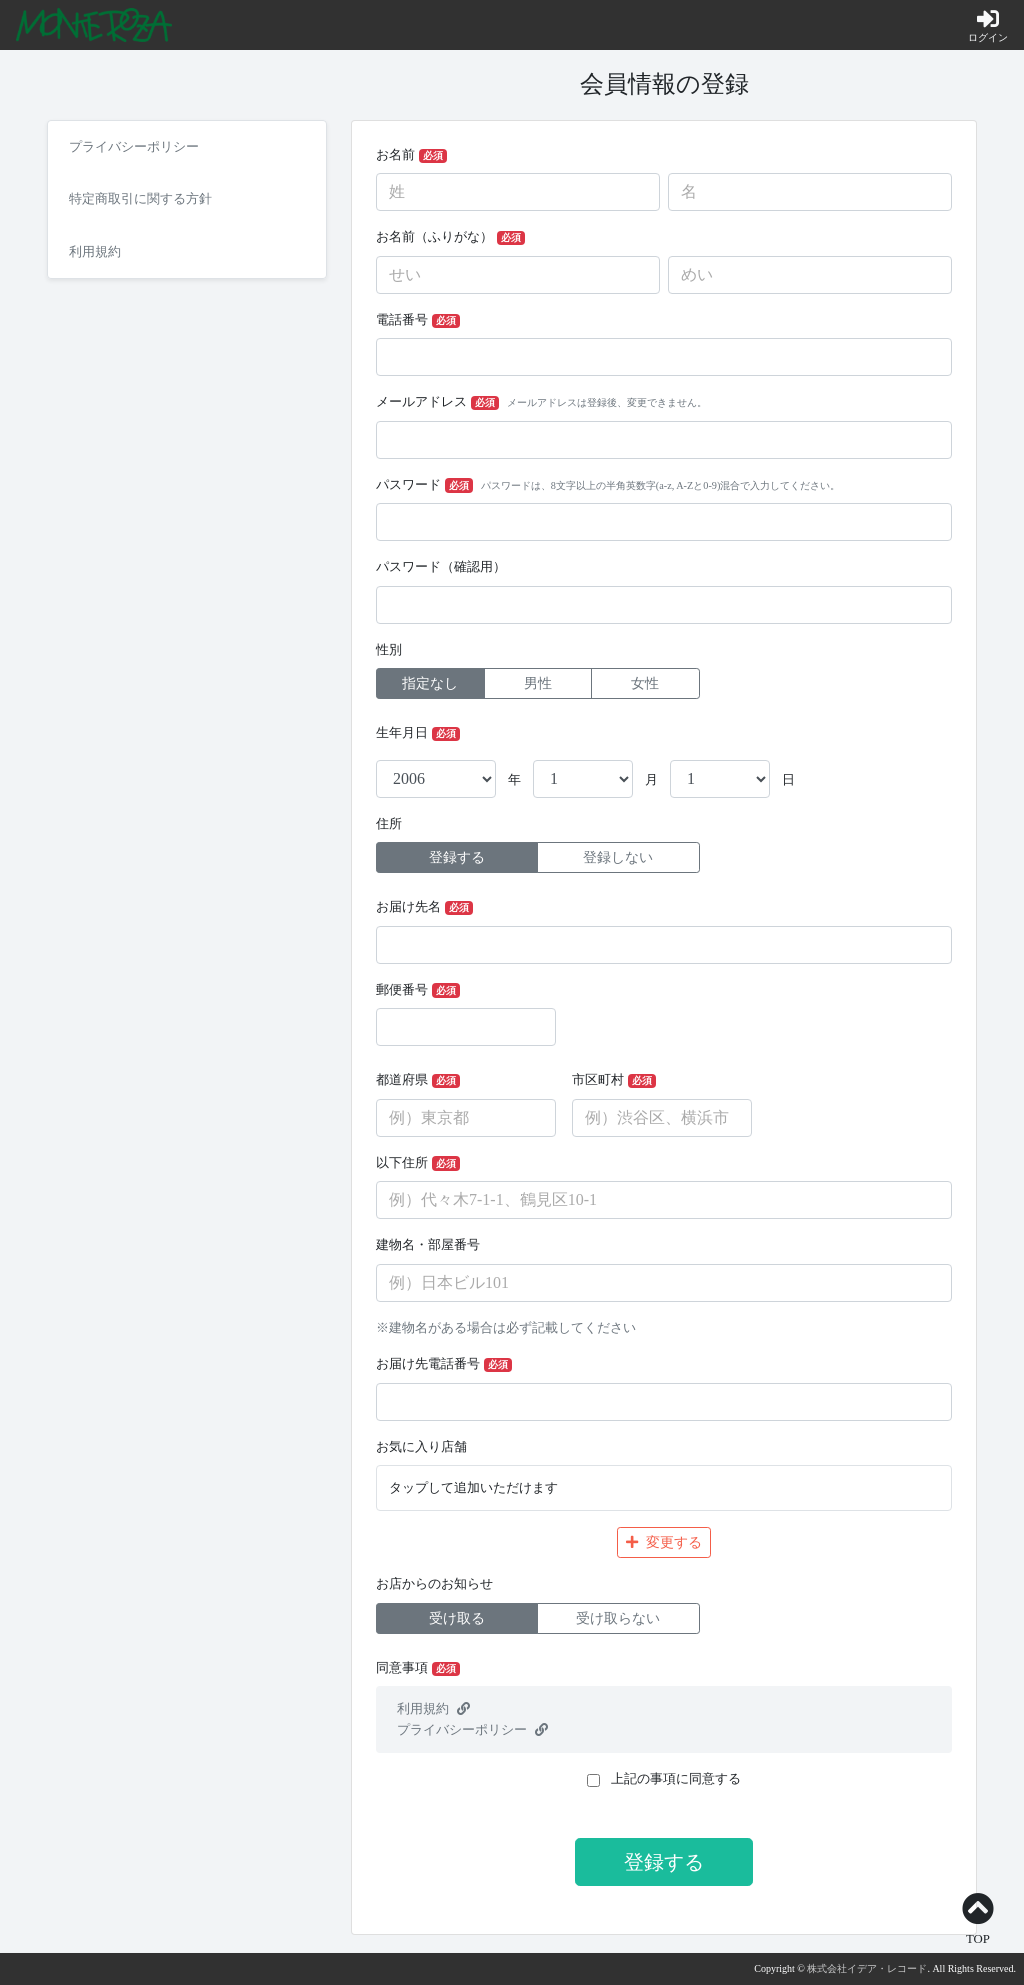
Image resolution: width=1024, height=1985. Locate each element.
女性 (645, 683)
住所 (389, 824)
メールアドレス (541, 402)
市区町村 (614, 1080)
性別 (389, 650)
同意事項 (418, 1668)
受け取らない (618, 1618)
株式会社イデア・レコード (867, 1968)
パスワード (608, 485)
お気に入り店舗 (421, 1447)
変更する (664, 1542)
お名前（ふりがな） (450, 237)
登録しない (618, 857)
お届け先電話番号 (444, 1364)
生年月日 (418, 733)
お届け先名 (424, 907)
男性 (538, 683)
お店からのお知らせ (434, 1584)
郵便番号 (418, 990)
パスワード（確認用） (441, 567)
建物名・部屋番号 (428, 1245)
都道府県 (418, 1080)
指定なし (430, 683)
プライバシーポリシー (472, 1730)
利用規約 (433, 1709)
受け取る (457, 1618)
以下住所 (418, 1163)
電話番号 (418, 320)
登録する (457, 857)
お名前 (411, 155)
